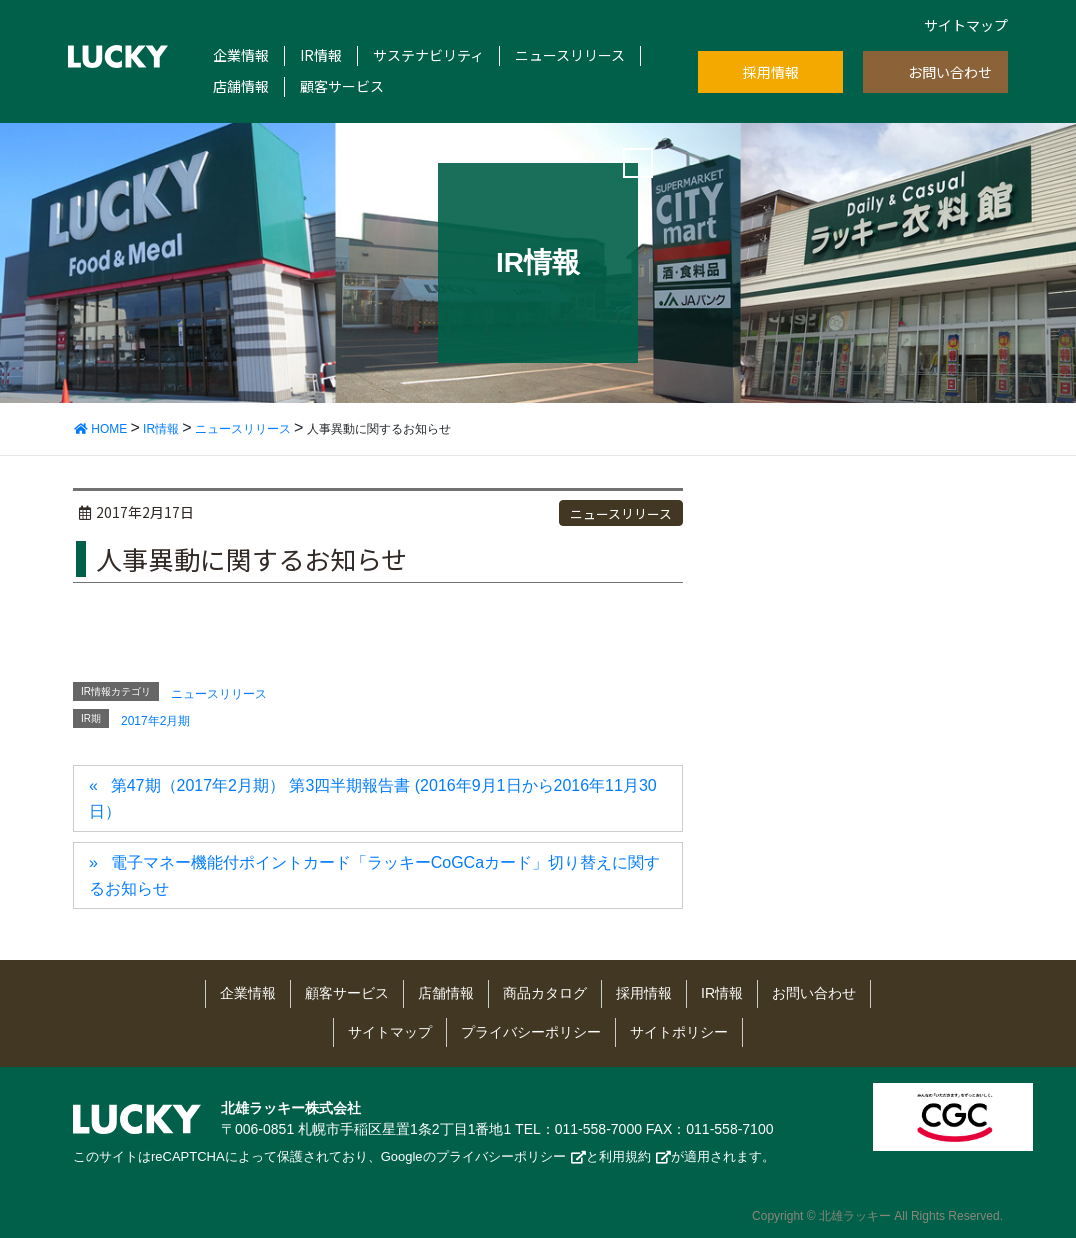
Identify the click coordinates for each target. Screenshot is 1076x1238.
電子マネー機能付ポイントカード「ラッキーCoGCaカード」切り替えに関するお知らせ (374, 875)
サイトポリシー (679, 1032)
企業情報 (241, 55)
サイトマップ (966, 25)
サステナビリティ (428, 55)
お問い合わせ (950, 72)
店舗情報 (241, 86)
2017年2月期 (155, 721)
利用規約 (625, 1156)
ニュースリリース (570, 55)
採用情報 (771, 72)
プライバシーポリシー (531, 1032)
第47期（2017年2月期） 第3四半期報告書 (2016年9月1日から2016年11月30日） (373, 798)
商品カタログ (545, 993)
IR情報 (321, 55)
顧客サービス (342, 86)
